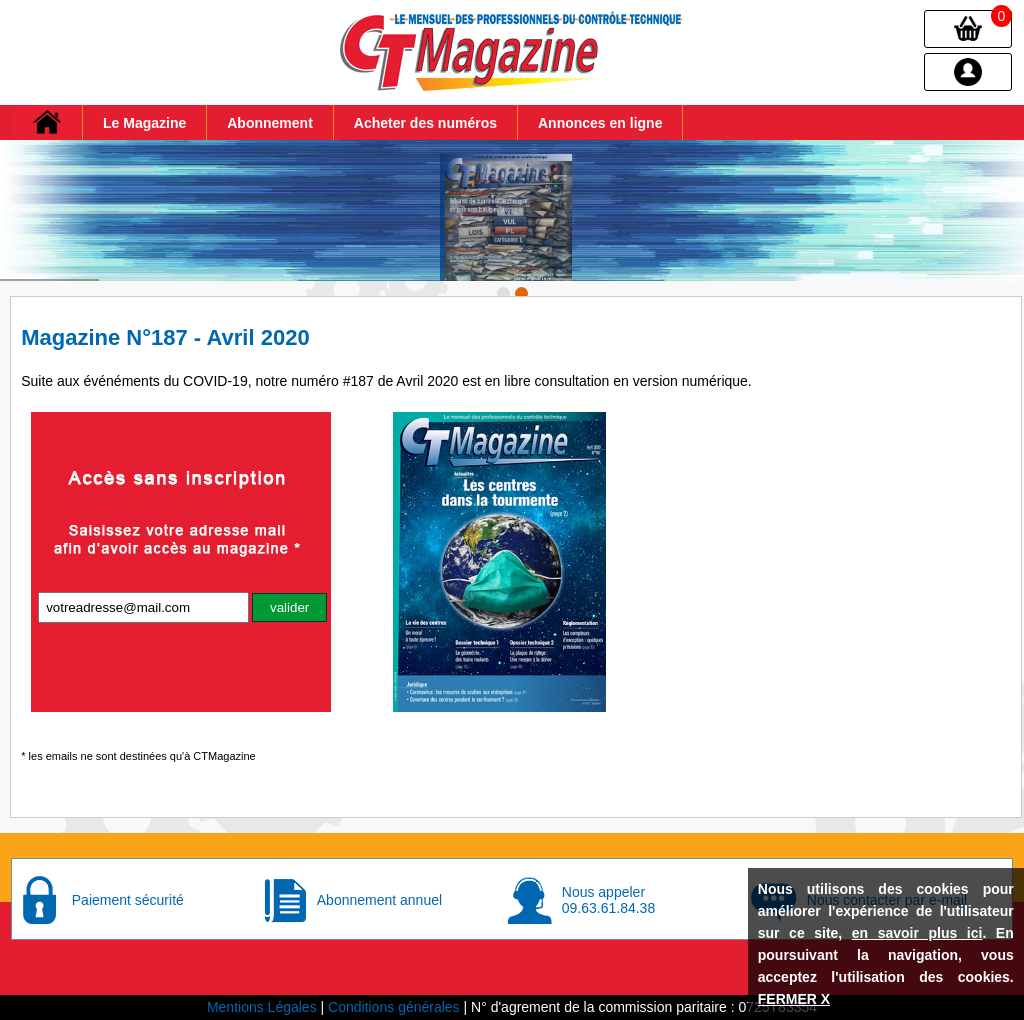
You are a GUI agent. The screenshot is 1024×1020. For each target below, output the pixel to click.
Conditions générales (394, 1007)
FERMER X (794, 999)
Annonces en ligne (600, 123)
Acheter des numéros (425, 123)
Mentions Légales (262, 1007)
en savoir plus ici (917, 933)
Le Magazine (144, 123)
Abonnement (270, 123)
